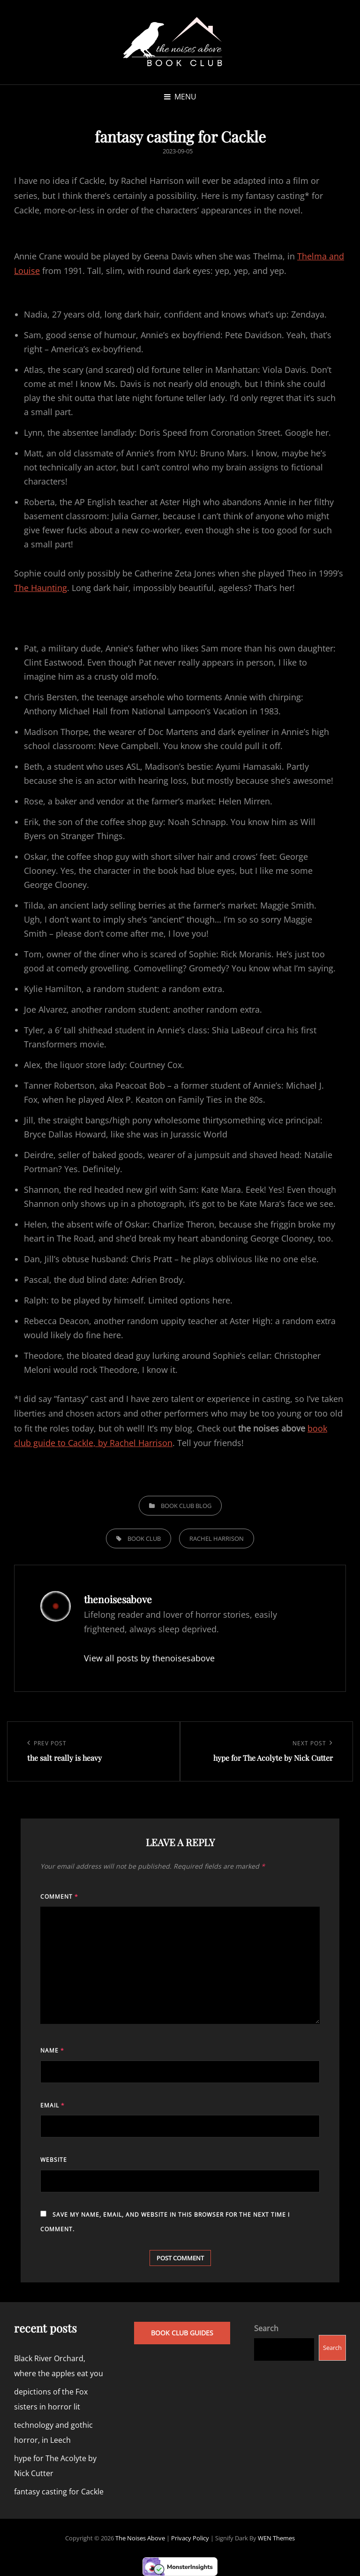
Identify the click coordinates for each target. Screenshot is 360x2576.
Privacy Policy (190, 2538)
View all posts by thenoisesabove (149, 1658)
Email (52, 2105)
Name (52, 2050)
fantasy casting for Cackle (59, 2491)
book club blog (186, 1505)
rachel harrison (216, 1538)
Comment (59, 1897)
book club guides (182, 2332)
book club (144, 1538)
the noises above (140, 2538)
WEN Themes (276, 2538)
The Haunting (40, 587)
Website (53, 2160)
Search (266, 2328)
